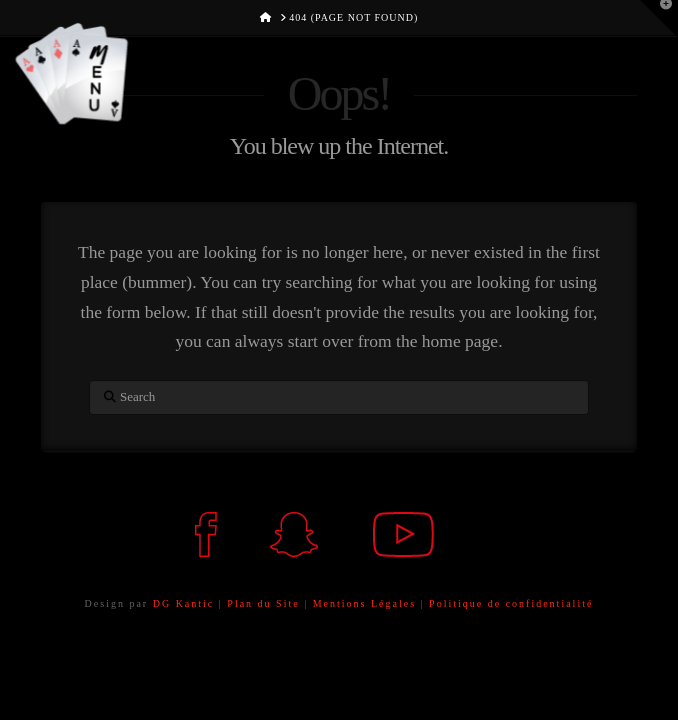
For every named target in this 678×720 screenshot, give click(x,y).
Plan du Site (263, 603)
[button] (60, 72)
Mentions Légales (367, 603)
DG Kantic (184, 603)
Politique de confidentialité (511, 603)
